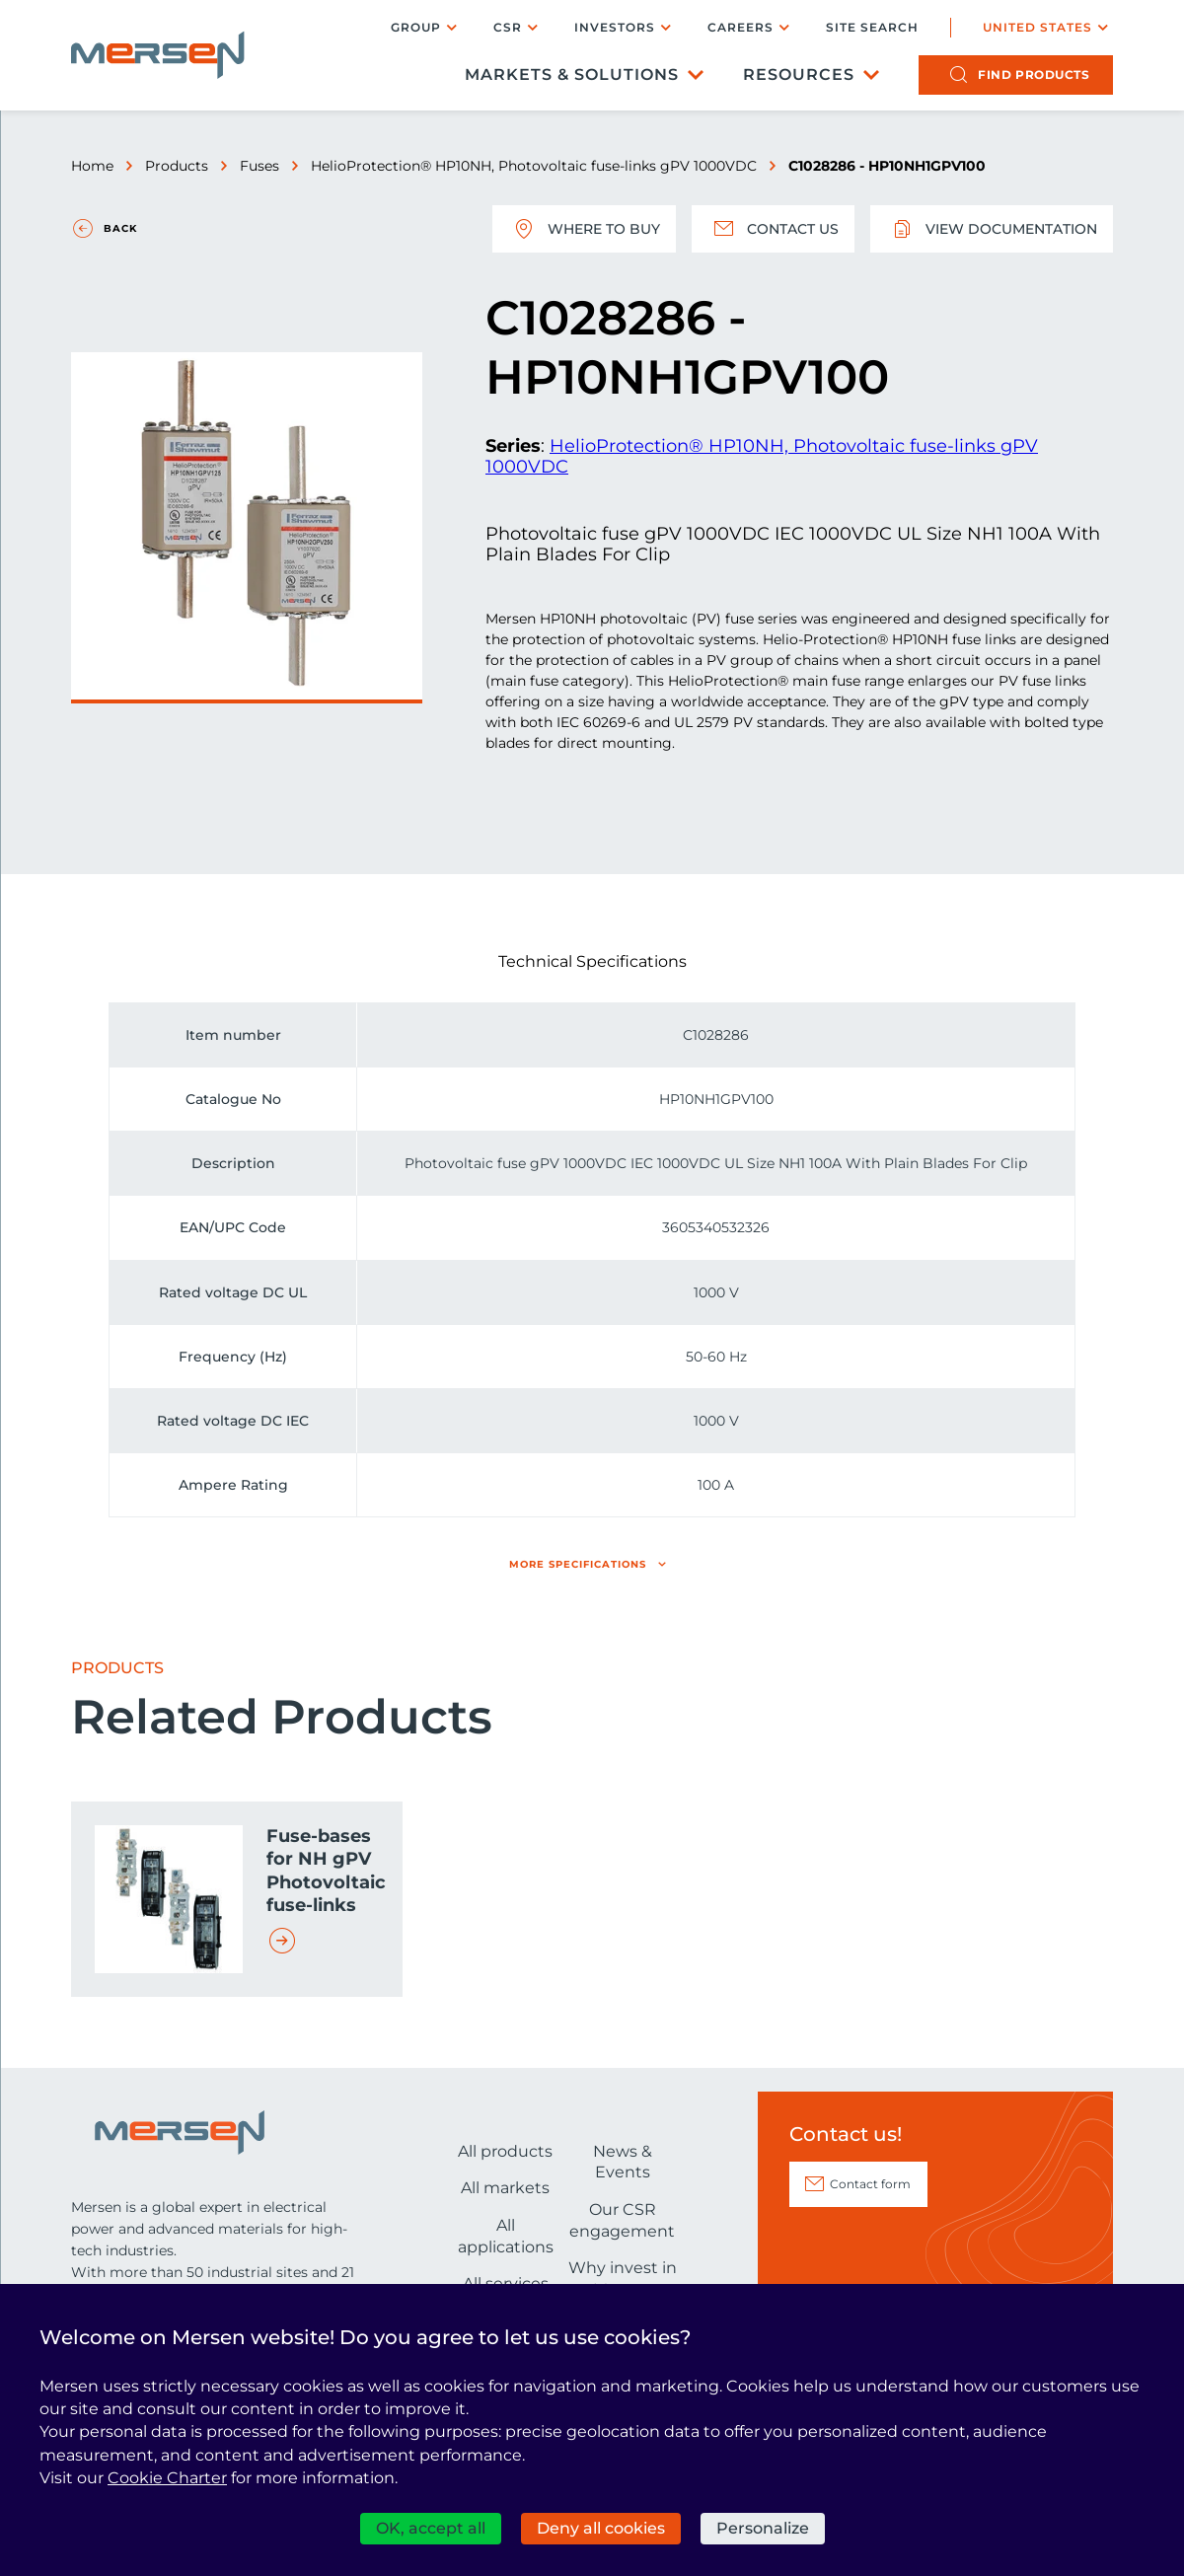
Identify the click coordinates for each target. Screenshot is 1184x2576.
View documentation (991, 229)
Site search (872, 28)
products (1033, 74)
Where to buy (584, 229)
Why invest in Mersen (622, 2278)
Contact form (870, 2183)
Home (92, 166)
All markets (505, 2187)
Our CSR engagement (622, 2220)
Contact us (773, 229)
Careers (740, 27)
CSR (507, 27)
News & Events (622, 2162)
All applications (506, 2236)
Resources (798, 74)
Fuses (259, 166)
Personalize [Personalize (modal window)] (762, 2528)
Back (120, 228)
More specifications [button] (577, 1564)
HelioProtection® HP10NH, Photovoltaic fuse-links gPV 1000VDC (534, 166)
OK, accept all (430, 2528)
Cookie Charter (167, 2477)
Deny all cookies (601, 2528)
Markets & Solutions (572, 74)
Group (416, 27)
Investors (614, 27)
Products (176, 166)
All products (505, 2151)
